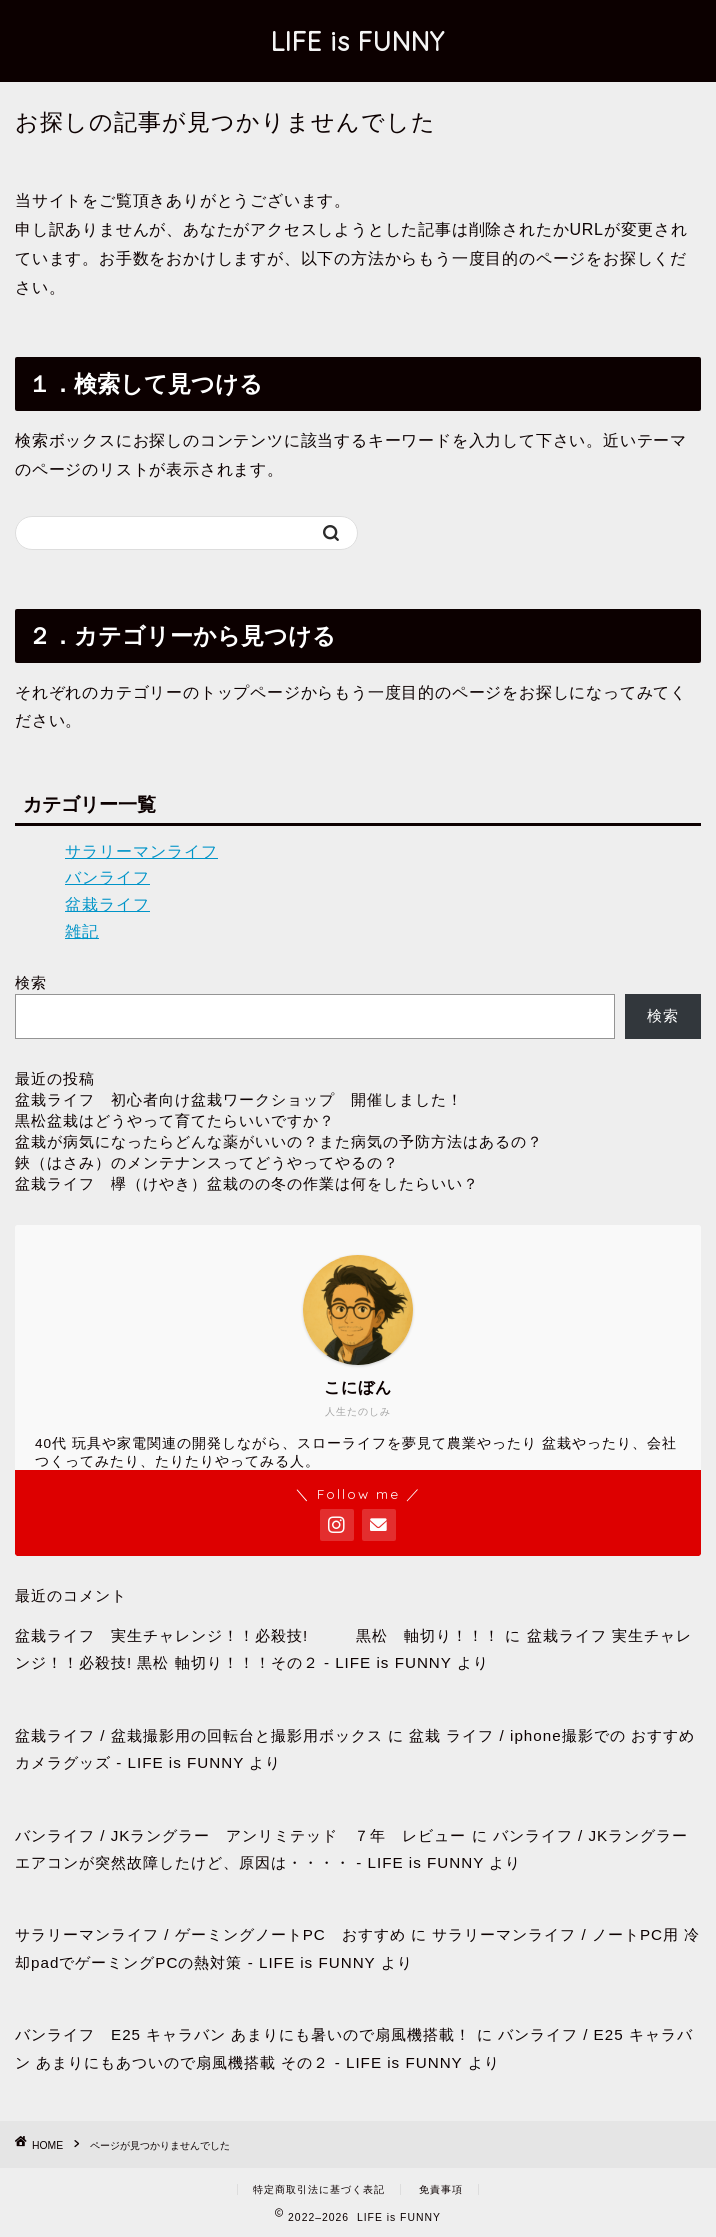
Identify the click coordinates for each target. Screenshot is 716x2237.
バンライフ (107, 877)
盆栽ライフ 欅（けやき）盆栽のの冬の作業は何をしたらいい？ (247, 1183)
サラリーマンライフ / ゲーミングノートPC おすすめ (210, 1934)
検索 (31, 982)
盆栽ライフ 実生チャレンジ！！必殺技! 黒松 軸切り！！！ (257, 1635)
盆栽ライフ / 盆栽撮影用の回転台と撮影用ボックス (199, 1735)
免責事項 (441, 2189)
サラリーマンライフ (141, 851)
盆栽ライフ (107, 904)
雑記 (82, 931)
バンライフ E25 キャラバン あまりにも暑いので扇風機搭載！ (243, 2034)
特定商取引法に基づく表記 (319, 2189)
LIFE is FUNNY (358, 41)
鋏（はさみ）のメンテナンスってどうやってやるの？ (207, 1162)
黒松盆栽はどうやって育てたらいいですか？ (175, 1120)
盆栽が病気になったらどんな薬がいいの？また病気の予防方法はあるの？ (279, 1141)
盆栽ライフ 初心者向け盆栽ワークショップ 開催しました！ (239, 1099)
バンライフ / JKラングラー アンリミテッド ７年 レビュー (240, 1835)
